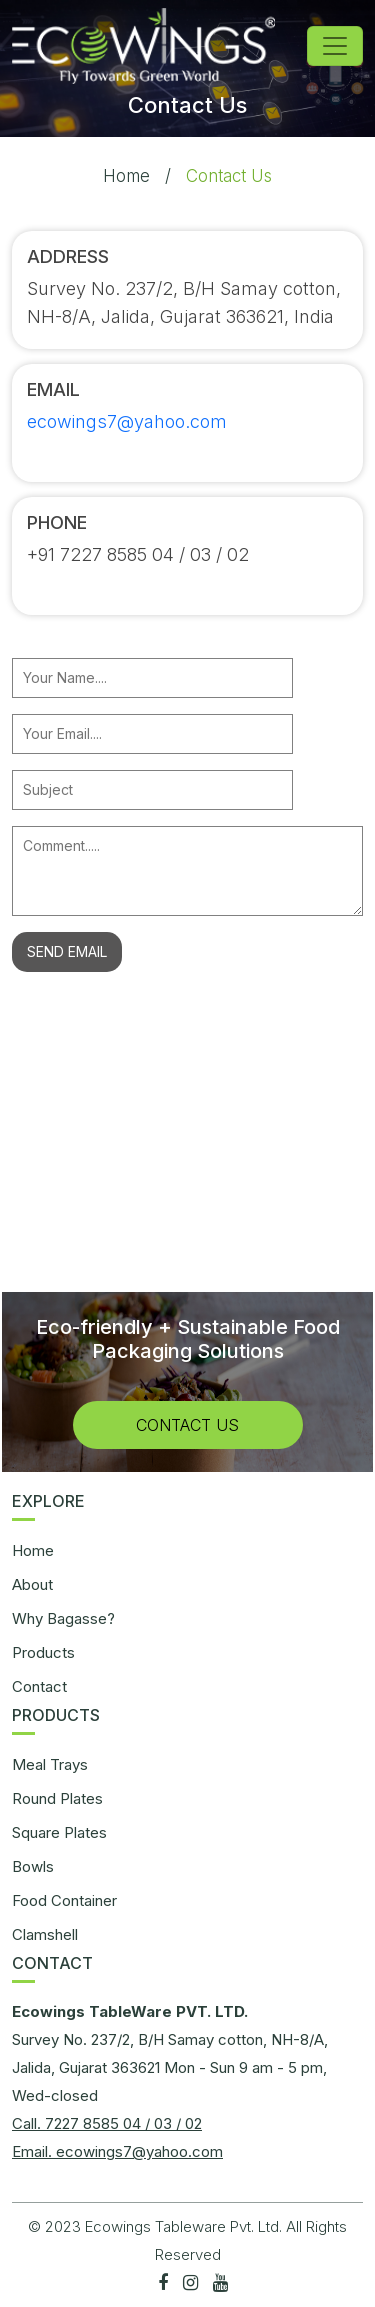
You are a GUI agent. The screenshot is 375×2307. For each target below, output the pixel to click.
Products (43, 1652)
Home (126, 176)
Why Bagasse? (63, 1618)
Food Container (64, 1900)
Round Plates (57, 1798)
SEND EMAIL (67, 951)
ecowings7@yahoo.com (127, 421)
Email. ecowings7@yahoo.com (117, 2151)
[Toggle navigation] (335, 46)
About (32, 1584)
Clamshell (45, 1934)
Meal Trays (50, 1764)
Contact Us (187, 1425)
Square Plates (59, 1832)
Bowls (33, 1866)
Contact (39, 1686)
